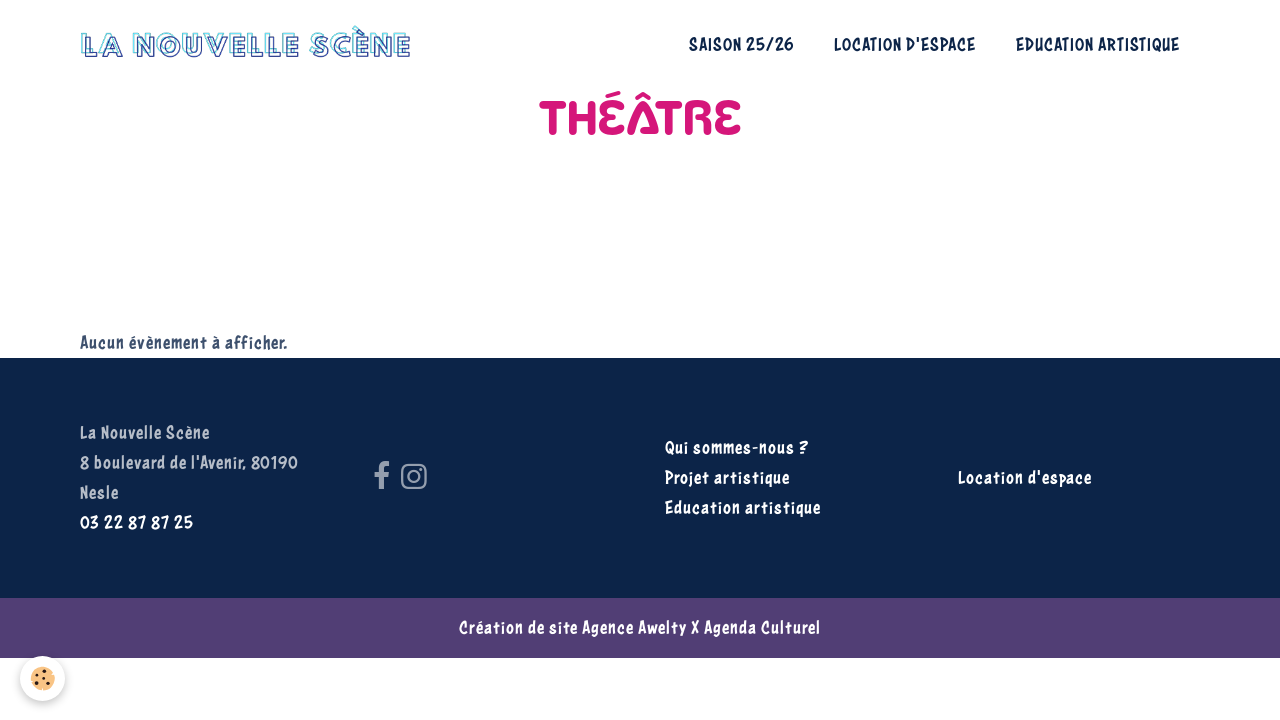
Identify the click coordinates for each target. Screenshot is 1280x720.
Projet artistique (727, 477)
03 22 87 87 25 (137, 522)
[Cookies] (42, 678)
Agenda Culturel (762, 627)
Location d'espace (905, 44)
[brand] (250, 45)
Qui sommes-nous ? (737, 447)
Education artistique (1098, 44)
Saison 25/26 (741, 44)
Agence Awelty (634, 627)
